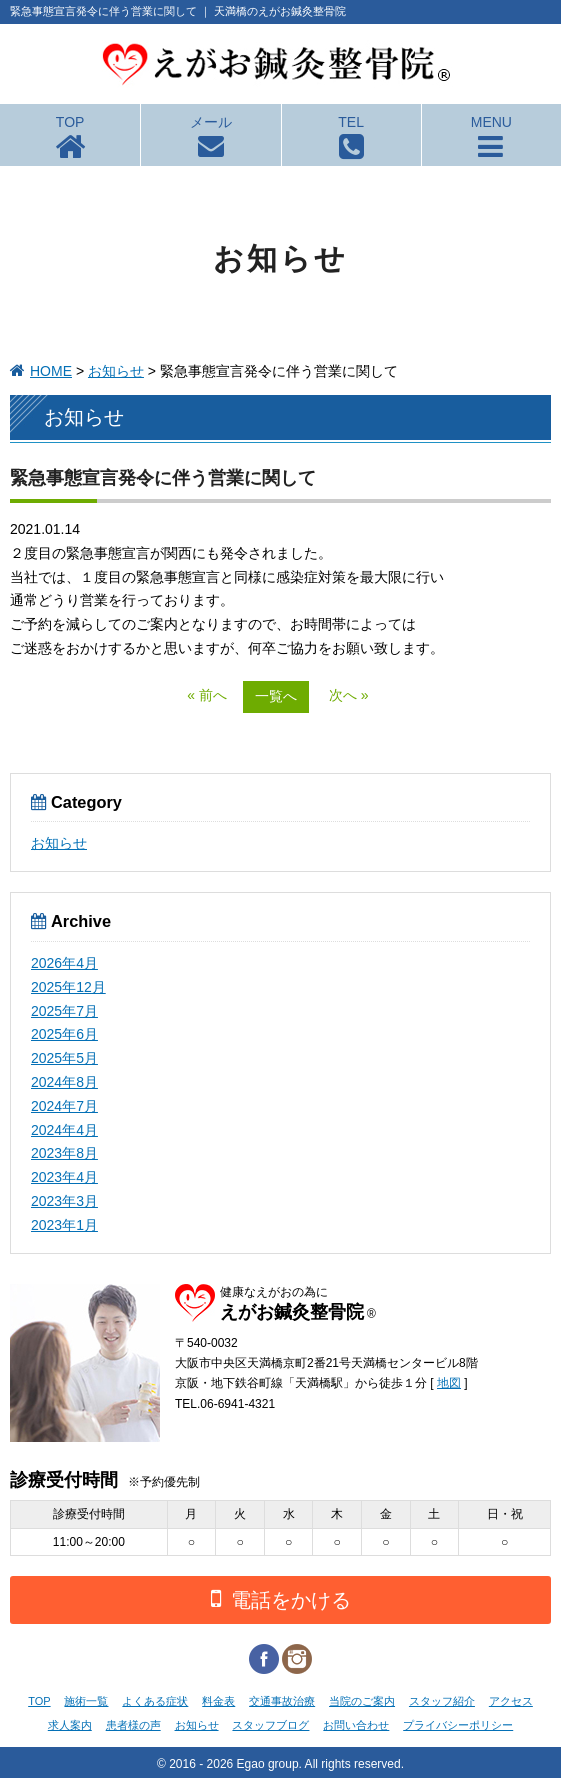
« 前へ (207, 695)
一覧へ (276, 696)
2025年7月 (64, 1011)
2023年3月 (64, 1201)
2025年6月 (64, 1034)
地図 (449, 1383)
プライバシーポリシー (458, 1725)
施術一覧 (86, 1701)
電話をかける (281, 1598)
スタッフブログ (270, 1725)
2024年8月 (64, 1082)
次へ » (349, 695)
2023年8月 (64, 1153)
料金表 (218, 1701)
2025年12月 (68, 987)
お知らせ (116, 371)
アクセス (511, 1701)
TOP (70, 122)
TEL (351, 122)
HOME (51, 371)
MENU (491, 122)
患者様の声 (133, 1725)
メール (211, 122)
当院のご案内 (362, 1701)
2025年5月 (64, 1058)
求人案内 (70, 1725)
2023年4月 (64, 1177)
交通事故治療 (282, 1701)
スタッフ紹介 (442, 1701)
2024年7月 (64, 1106)
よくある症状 (155, 1701)
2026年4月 (64, 963)
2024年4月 (64, 1130)
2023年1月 (64, 1225)
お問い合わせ (356, 1725)
